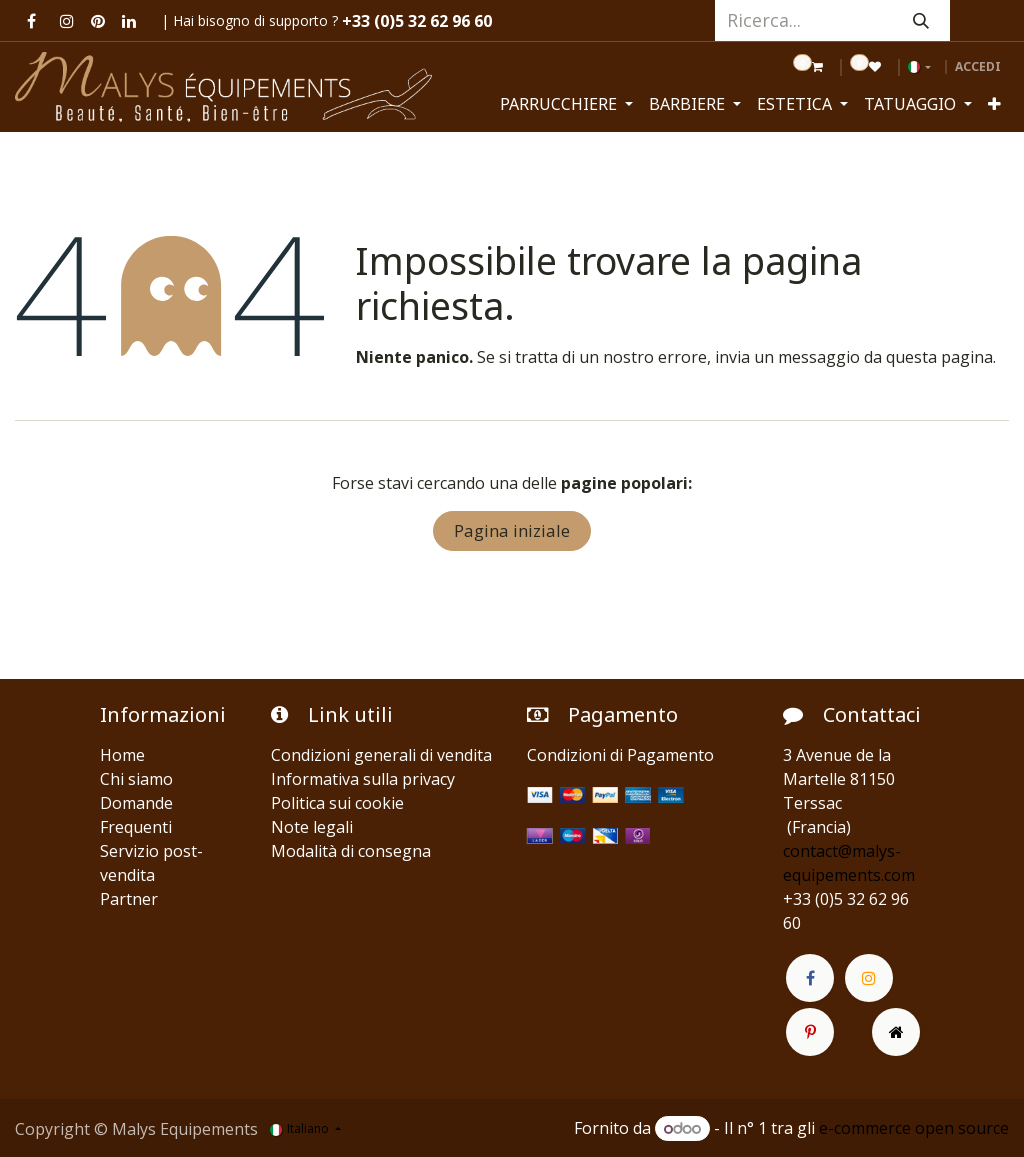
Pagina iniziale (512, 530)
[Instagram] (67, 21)
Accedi (978, 66)
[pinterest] (98, 21)
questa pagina (939, 357)
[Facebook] (31, 21)
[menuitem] (566, 104)
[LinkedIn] (129, 21)
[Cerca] (921, 20)
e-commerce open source (914, 1128)
